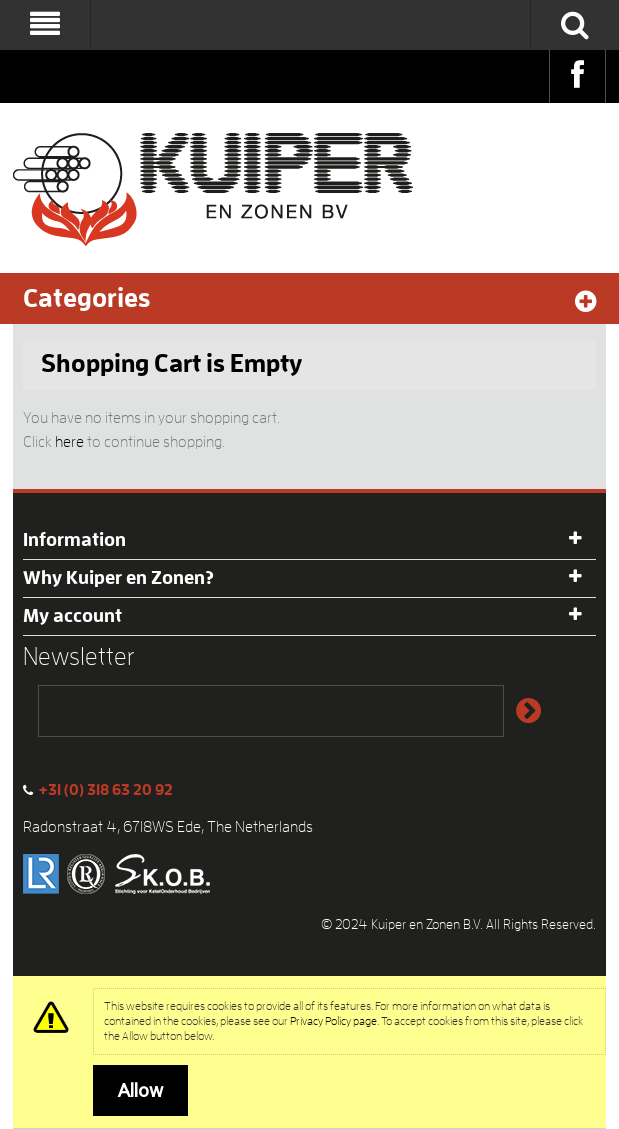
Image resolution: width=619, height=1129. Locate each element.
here (69, 442)
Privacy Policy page (333, 1021)
